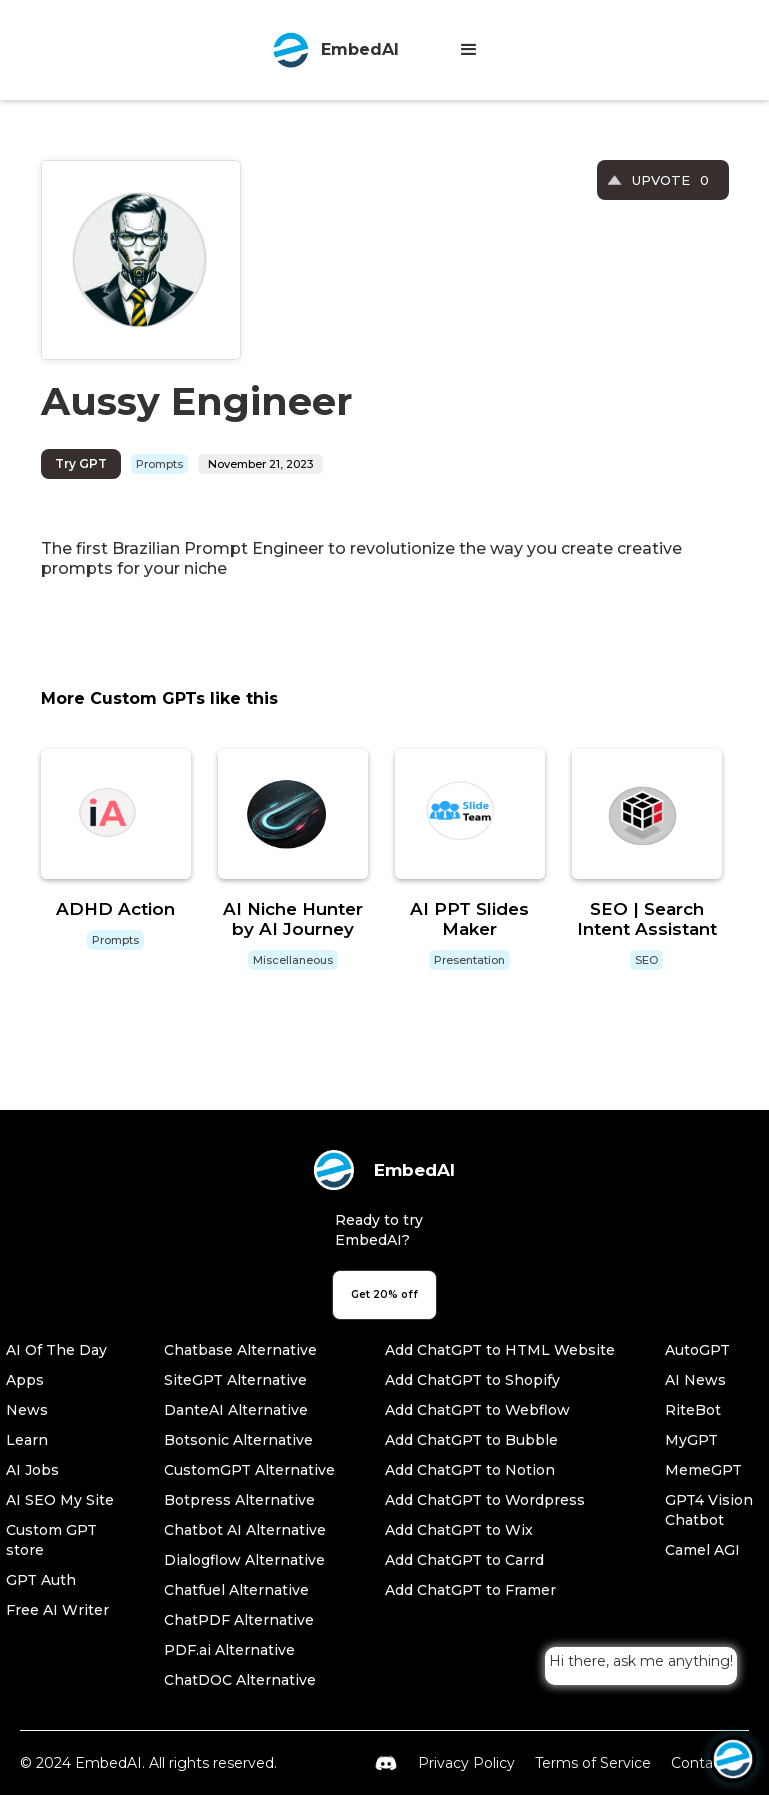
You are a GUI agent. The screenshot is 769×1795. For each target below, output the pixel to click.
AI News (695, 1380)
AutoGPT (697, 1350)
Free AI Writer (57, 1610)
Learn (27, 1440)
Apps (25, 1380)
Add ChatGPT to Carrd (464, 1560)
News (27, 1410)
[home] (335, 50)
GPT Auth (41, 1580)
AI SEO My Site (60, 1500)
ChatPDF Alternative (239, 1620)
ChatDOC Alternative (240, 1680)
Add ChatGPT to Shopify (472, 1380)
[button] (469, 50)
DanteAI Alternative (236, 1410)
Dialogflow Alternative (244, 1560)
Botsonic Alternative (238, 1440)
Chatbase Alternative (240, 1350)
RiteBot (693, 1410)
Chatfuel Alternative (236, 1590)
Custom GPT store (51, 1540)
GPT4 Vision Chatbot (709, 1510)
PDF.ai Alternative (229, 1650)
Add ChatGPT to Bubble (471, 1440)
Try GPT (81, 463)
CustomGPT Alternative (249, 1470)
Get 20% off (384, 1294)
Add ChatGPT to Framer (470, 1590)
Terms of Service (593, 1763)
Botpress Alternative (239, 1500)
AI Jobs (32, 1470)
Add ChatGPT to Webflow (477, 1410)
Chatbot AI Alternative (245, 1530)
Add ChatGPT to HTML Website (500, 1350)
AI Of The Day (56, 1350)
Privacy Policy (466, 1763)
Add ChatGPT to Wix (459, 1530)
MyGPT (691, 1440)
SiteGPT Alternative (235, 1380)
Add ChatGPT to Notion (470, 1470)
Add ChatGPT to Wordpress (485, 1500)
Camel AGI (702, 1550)
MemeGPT (703, 1470)
